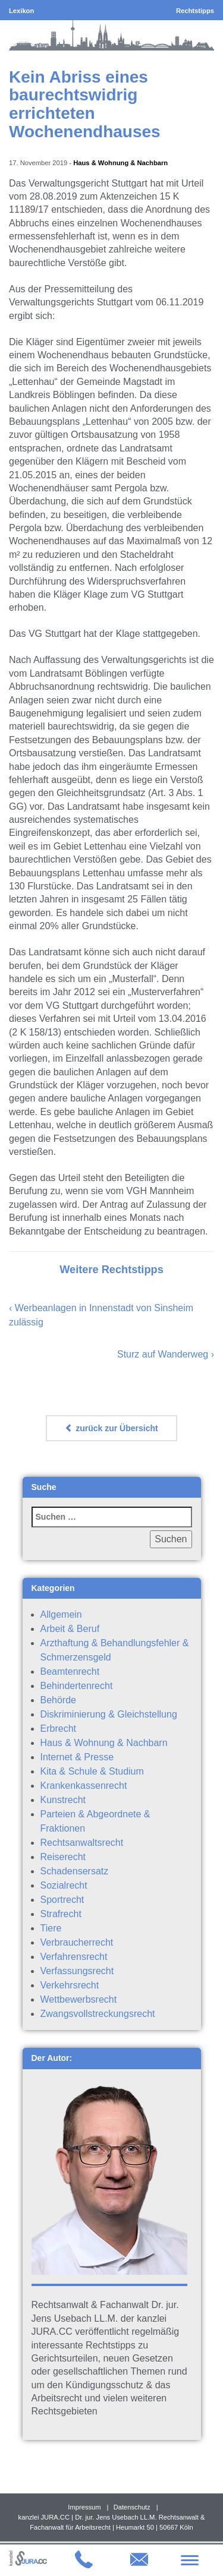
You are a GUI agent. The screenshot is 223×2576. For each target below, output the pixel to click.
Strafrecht (60, 1914)
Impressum (84, 2507)
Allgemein (61, 1614)
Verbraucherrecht (77, 1942)
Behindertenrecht (76, 1686)
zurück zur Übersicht (111, 1428)
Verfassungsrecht (77, 1971)
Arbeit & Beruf (70, 1629)
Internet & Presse (77, 1757)
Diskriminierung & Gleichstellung (108, 1714)
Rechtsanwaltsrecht (82, 1843)
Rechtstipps (195, 10)
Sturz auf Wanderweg (162, 1354)
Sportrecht (62, 1900)
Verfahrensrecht (74, 1957)
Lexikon (21, 10)
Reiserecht (63, 1857)
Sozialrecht (63, 1885)
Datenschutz (132, 2507)
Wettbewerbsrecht (78, 1999)
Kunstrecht (63, 1800)
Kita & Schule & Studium (92, 1771)
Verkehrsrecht (69, 1985)
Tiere (51, 1928)
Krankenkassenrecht (83, 1786)
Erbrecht (58, 1728)
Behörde (58, 1700)
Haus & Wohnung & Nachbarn (120, 162)
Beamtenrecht (70, 1671)
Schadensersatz (74, 1871)
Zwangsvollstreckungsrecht (97, 2014)
